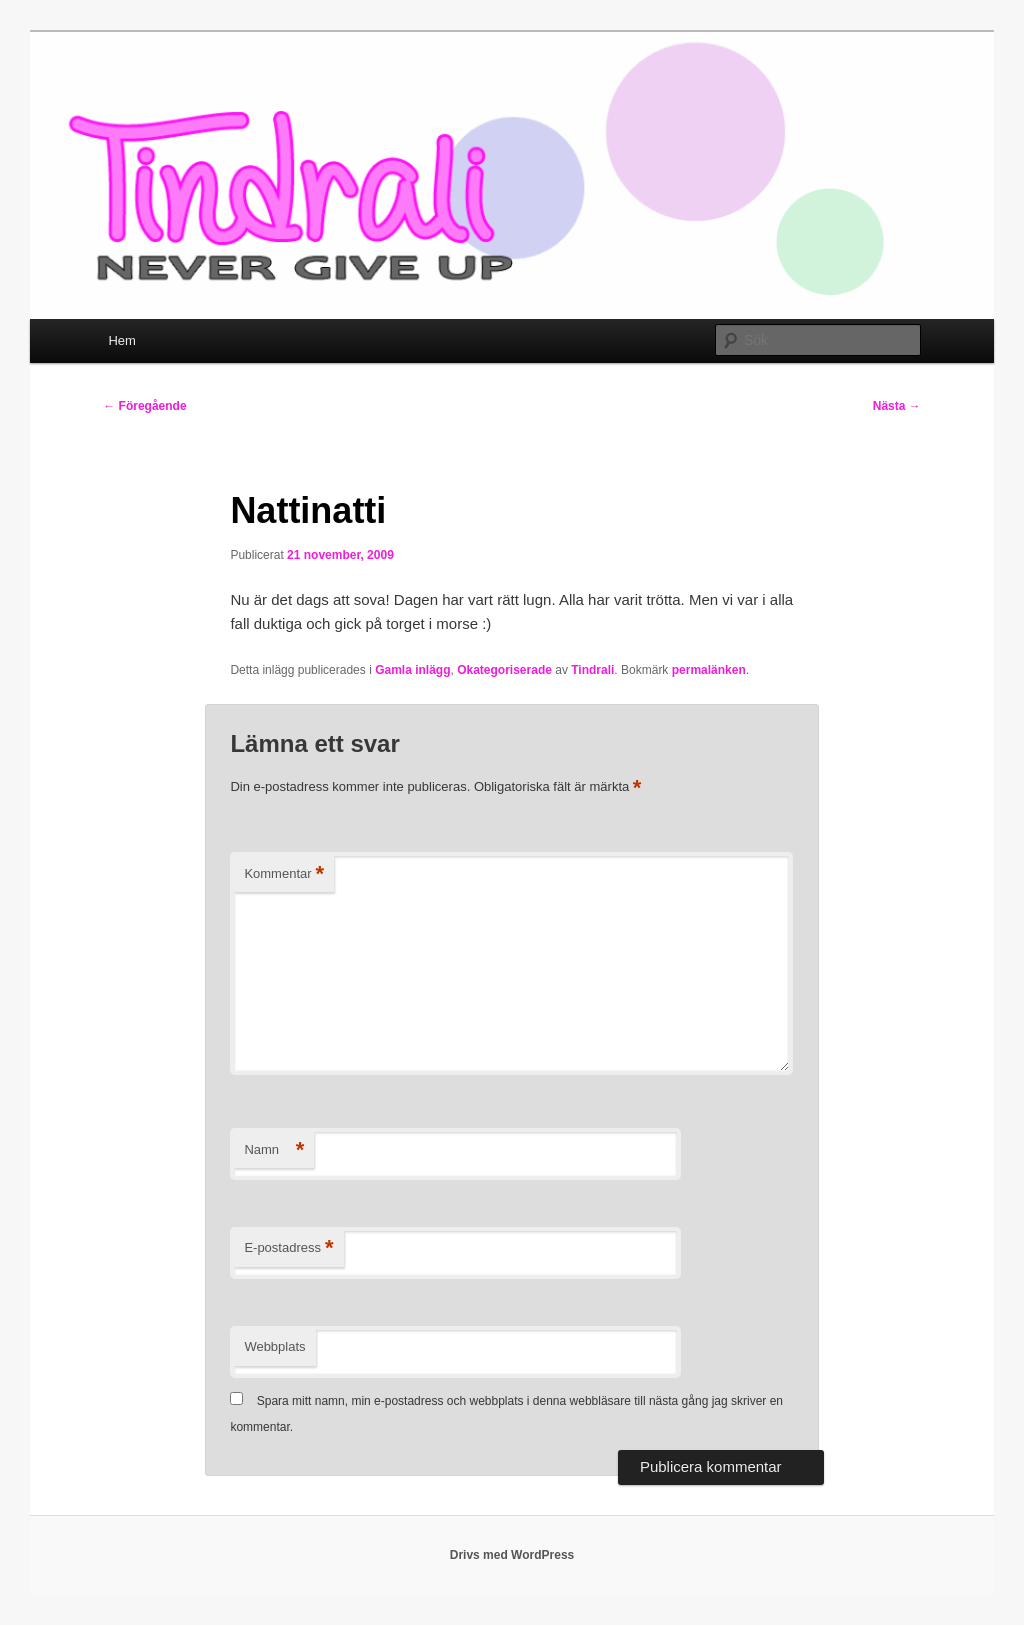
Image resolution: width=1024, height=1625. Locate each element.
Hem (121, 340)
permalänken (709, 670)
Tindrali (592, 670)
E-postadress (288, 1248)
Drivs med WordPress (512, 1555)
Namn (274, 1150)
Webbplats (274, 1346)
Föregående (144, 406)
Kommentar (284, 874)
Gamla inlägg (412, 670)
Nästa (897, 406)
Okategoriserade (504, 670)
